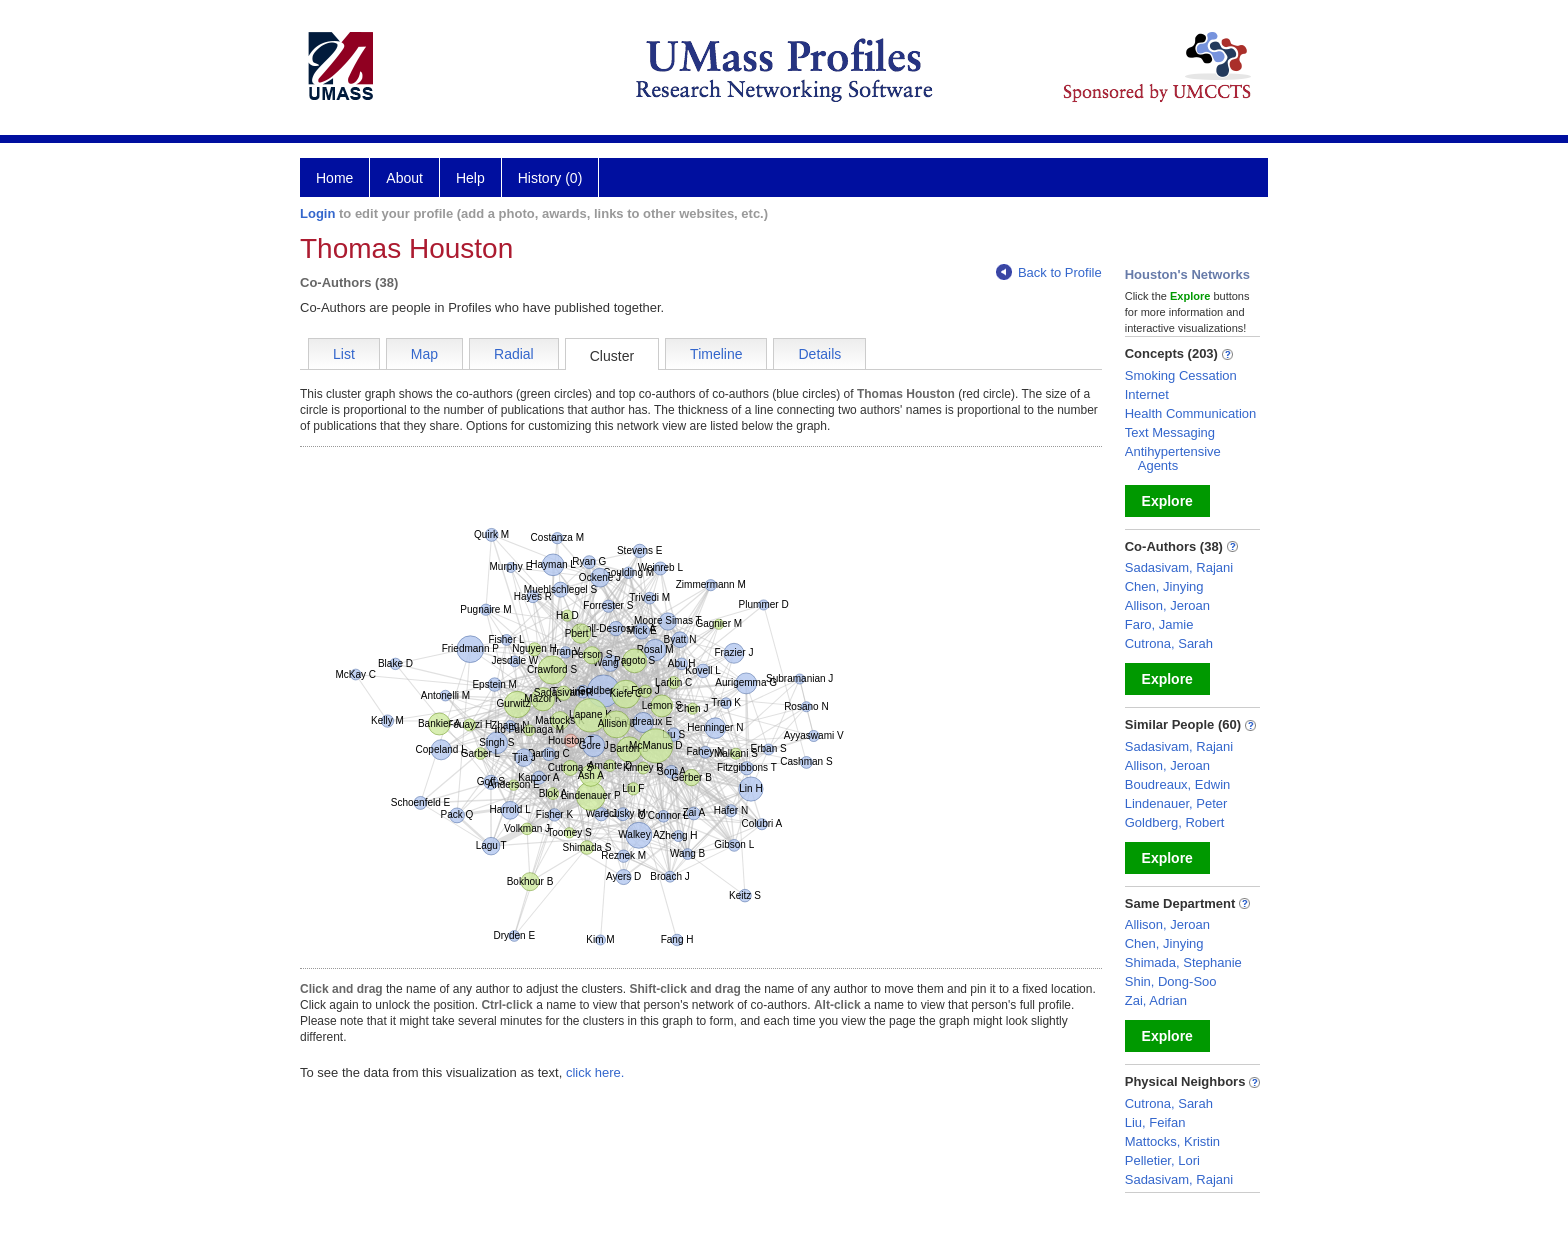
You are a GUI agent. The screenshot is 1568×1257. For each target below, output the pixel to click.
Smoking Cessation (1181, 375)
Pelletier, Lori (1162, 1160)
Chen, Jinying (1164, 586)
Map (424, 354)
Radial (514, 354)
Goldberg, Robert (1175, 822)
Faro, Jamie (1159, 624)
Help (470, 178)
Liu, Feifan (1155, 1122)
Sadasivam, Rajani (1179, 567)
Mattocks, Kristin (1172, 1141)
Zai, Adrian (1156, 1000)
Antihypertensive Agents (1173, 458)
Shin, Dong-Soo (1171, 981)
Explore (1167, 501)
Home (334, 178)
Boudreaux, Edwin (1178, 784)
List (344, 354)
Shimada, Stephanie (1183, 962)
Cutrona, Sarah (1169, 643)
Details (819, 354)
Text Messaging (1170, 432)
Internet (1147, 394)
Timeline (716, 354)
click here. (595, 1072)
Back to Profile (1049, 272)
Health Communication (1191, 413)
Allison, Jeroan (1167, 605)
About (404, 178)
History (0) (550, 178)
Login (317, 213)
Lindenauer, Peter (1176, 803)
